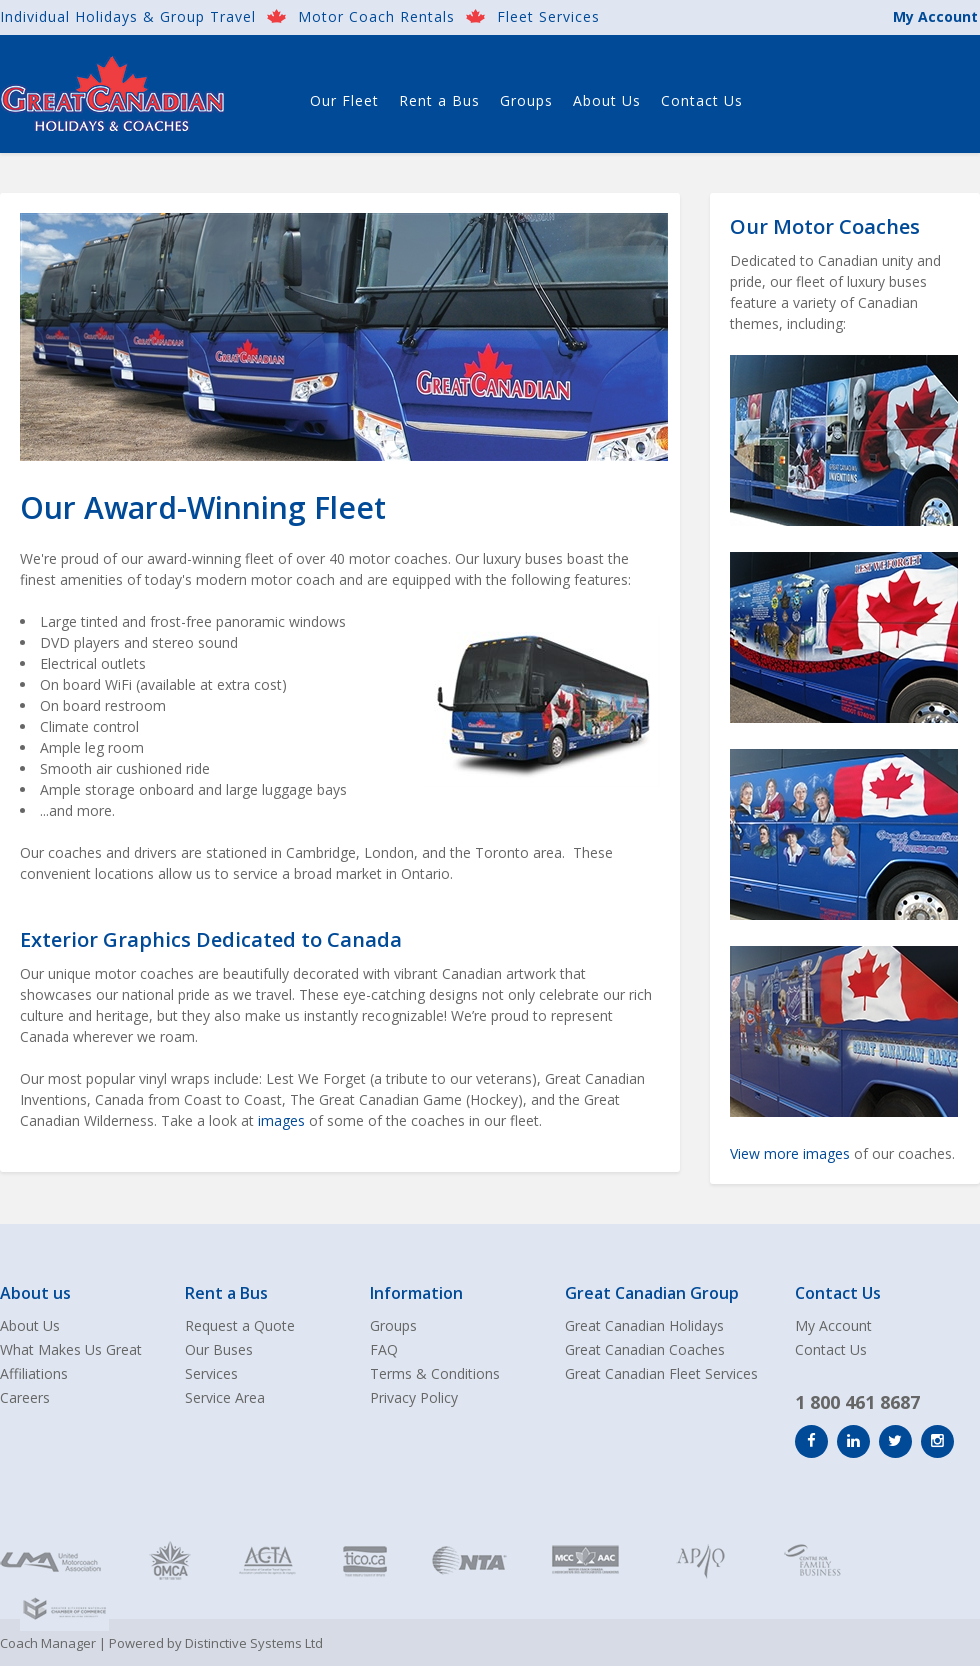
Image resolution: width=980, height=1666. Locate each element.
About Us (607, 100)
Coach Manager (48, 1643)
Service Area (225, 1397)
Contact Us (702, 100)
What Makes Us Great (71, 1349)
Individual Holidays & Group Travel (128, 16)
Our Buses (219, 1349)
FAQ (384, 1349)
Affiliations (34, 1373)
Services (211, 1373)
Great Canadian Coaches (645, 1349)
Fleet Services (548, 16)
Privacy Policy (414, 1397)
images (281, 1120)
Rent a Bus (439, 100)
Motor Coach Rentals (376, 16)
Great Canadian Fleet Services (661, 1373)
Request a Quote (240, 1325)
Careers (25, 1397)
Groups (526, 100)
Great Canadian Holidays (644, 1325)
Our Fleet (344, 100)
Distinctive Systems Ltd (254, 1643)
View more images (790, 1153)
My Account (935, 16)
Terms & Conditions (435, 1373)
